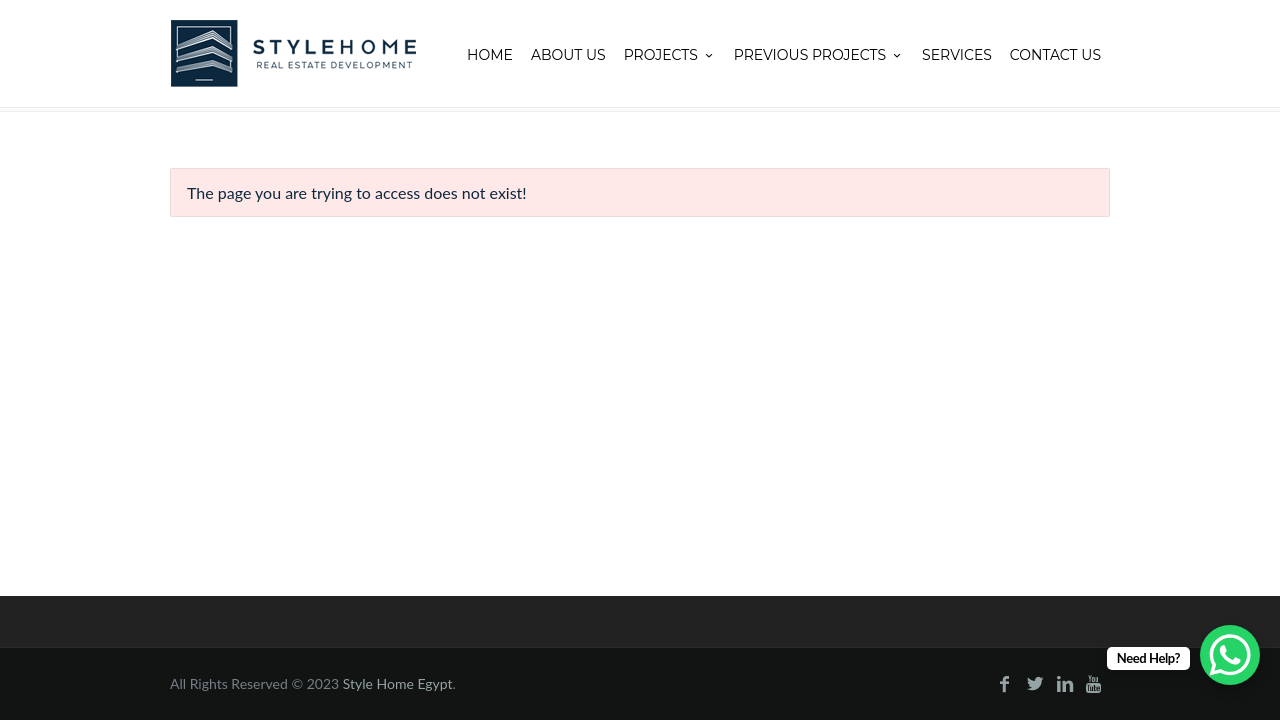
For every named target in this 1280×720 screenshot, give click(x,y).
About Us (568, 55)
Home (490, 55)
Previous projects (819, 55)
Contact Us (1055, 55)
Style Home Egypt (398, 683)
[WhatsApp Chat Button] (1230, 655)
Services (957, 55)
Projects (670, 55)
